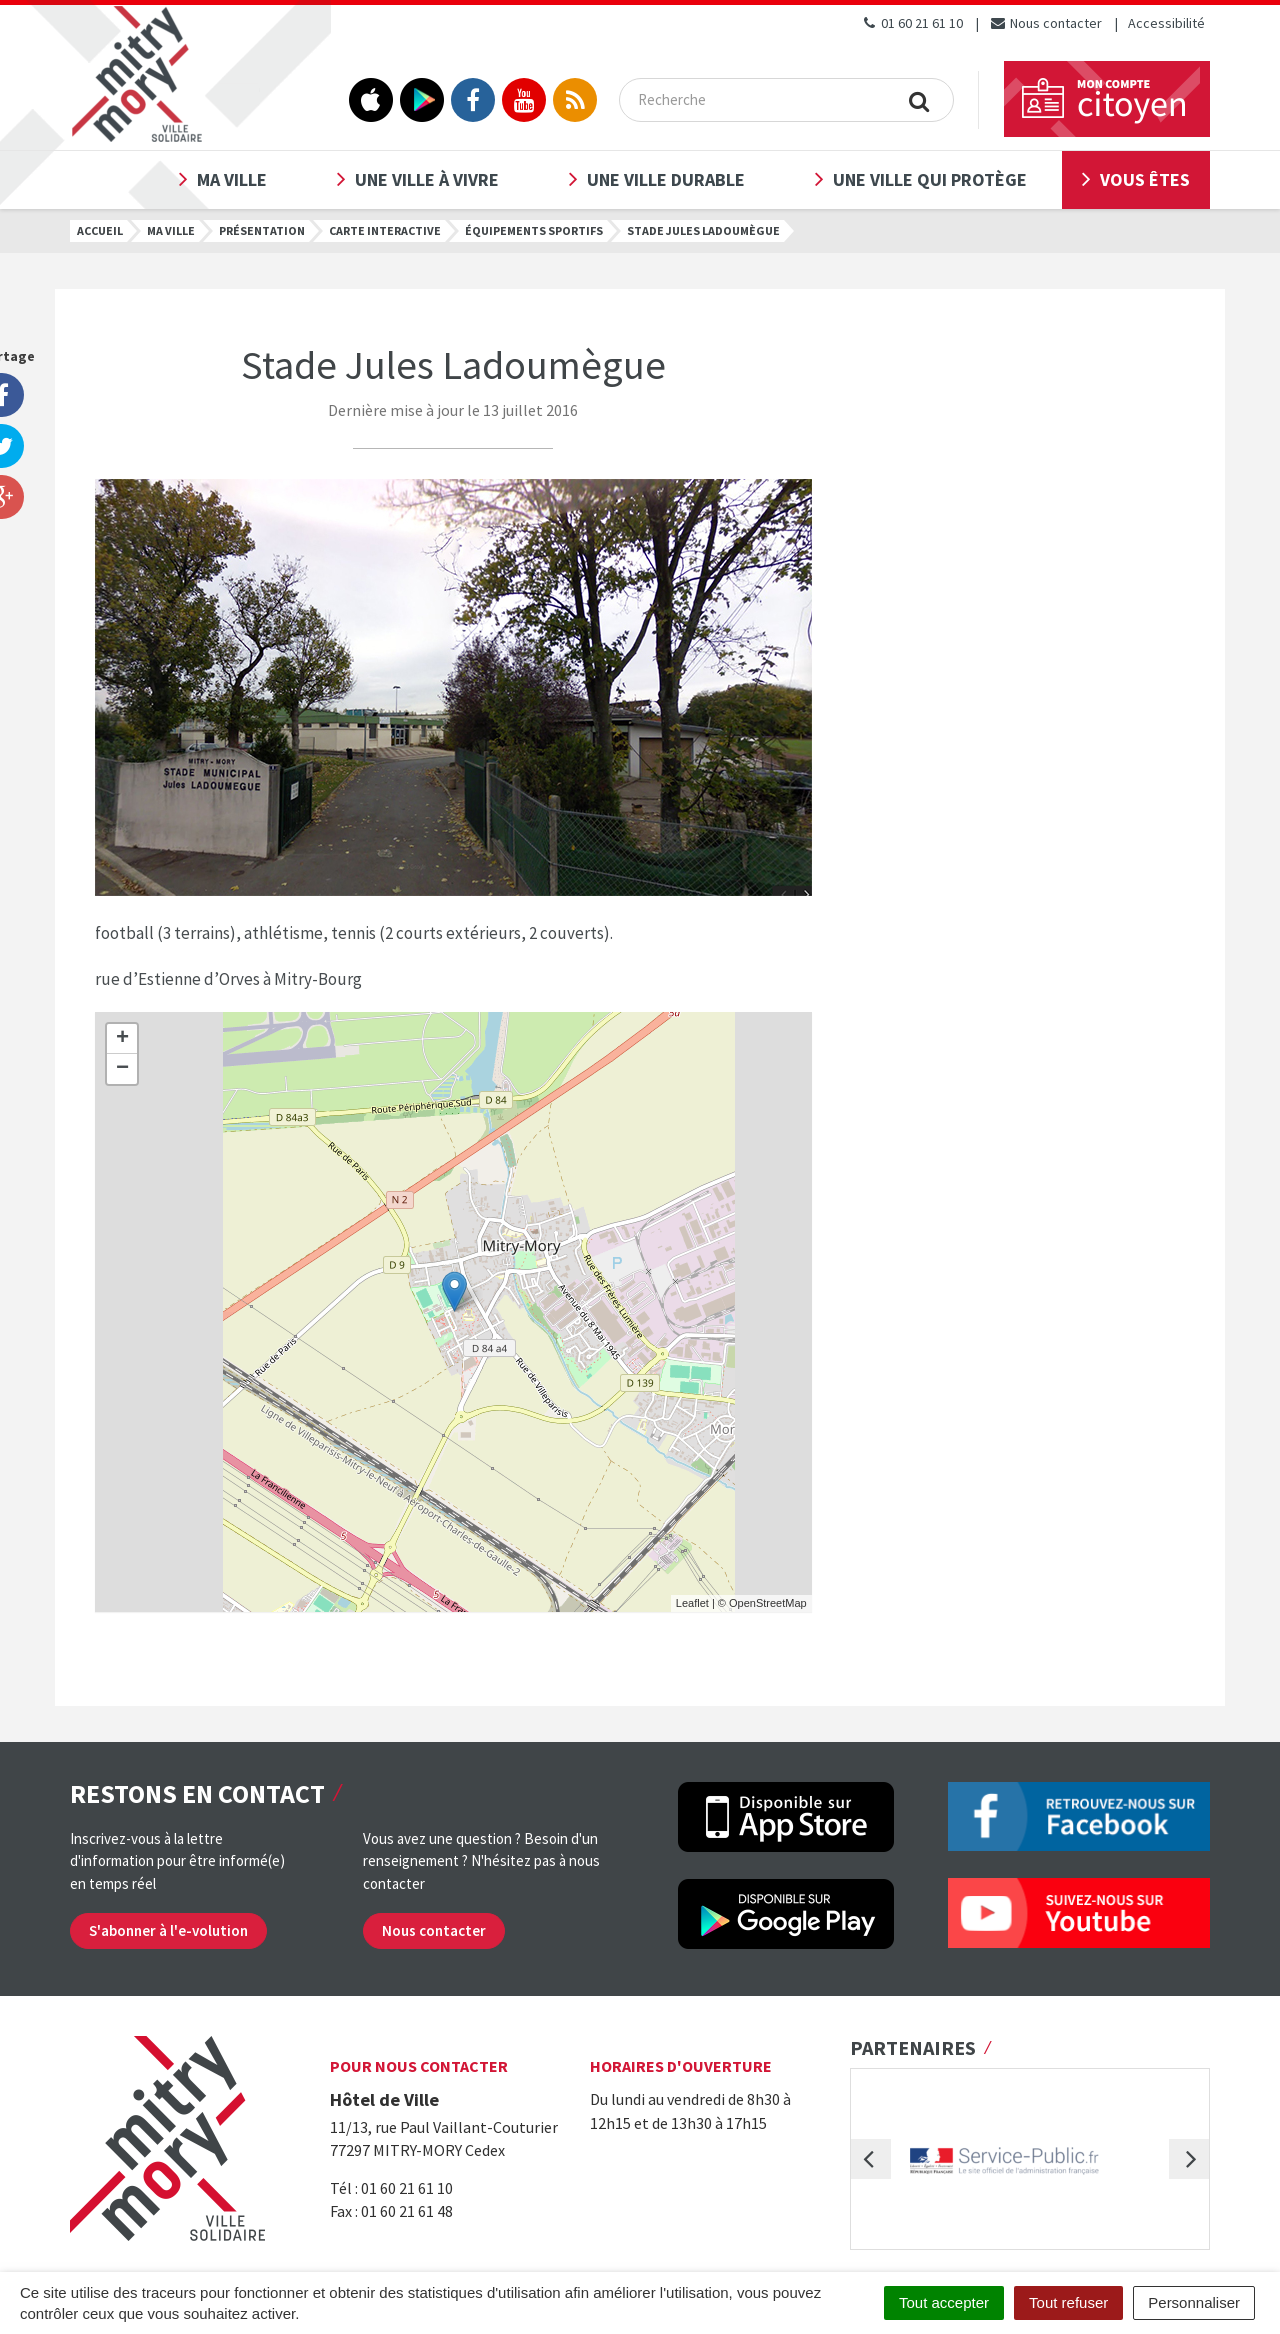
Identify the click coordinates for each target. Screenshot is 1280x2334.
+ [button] (122, 1039)
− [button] (122, 1069)
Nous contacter (1045, 23)
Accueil (100, 230)
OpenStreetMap (768, 1603)
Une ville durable (666, 179)
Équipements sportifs (534, 230)
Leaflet (692, 1603)
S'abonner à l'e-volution (168, 1930)
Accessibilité (1166, 23)
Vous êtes (1145, 179)
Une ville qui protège (930, 179)
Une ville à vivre (427, 179)
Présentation (262, 230)
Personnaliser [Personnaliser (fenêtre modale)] (1194, 2302)
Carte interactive (385, 230)
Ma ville (232, 179)
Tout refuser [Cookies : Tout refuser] (1068, 2302)
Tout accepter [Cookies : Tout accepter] (944, 2302)
